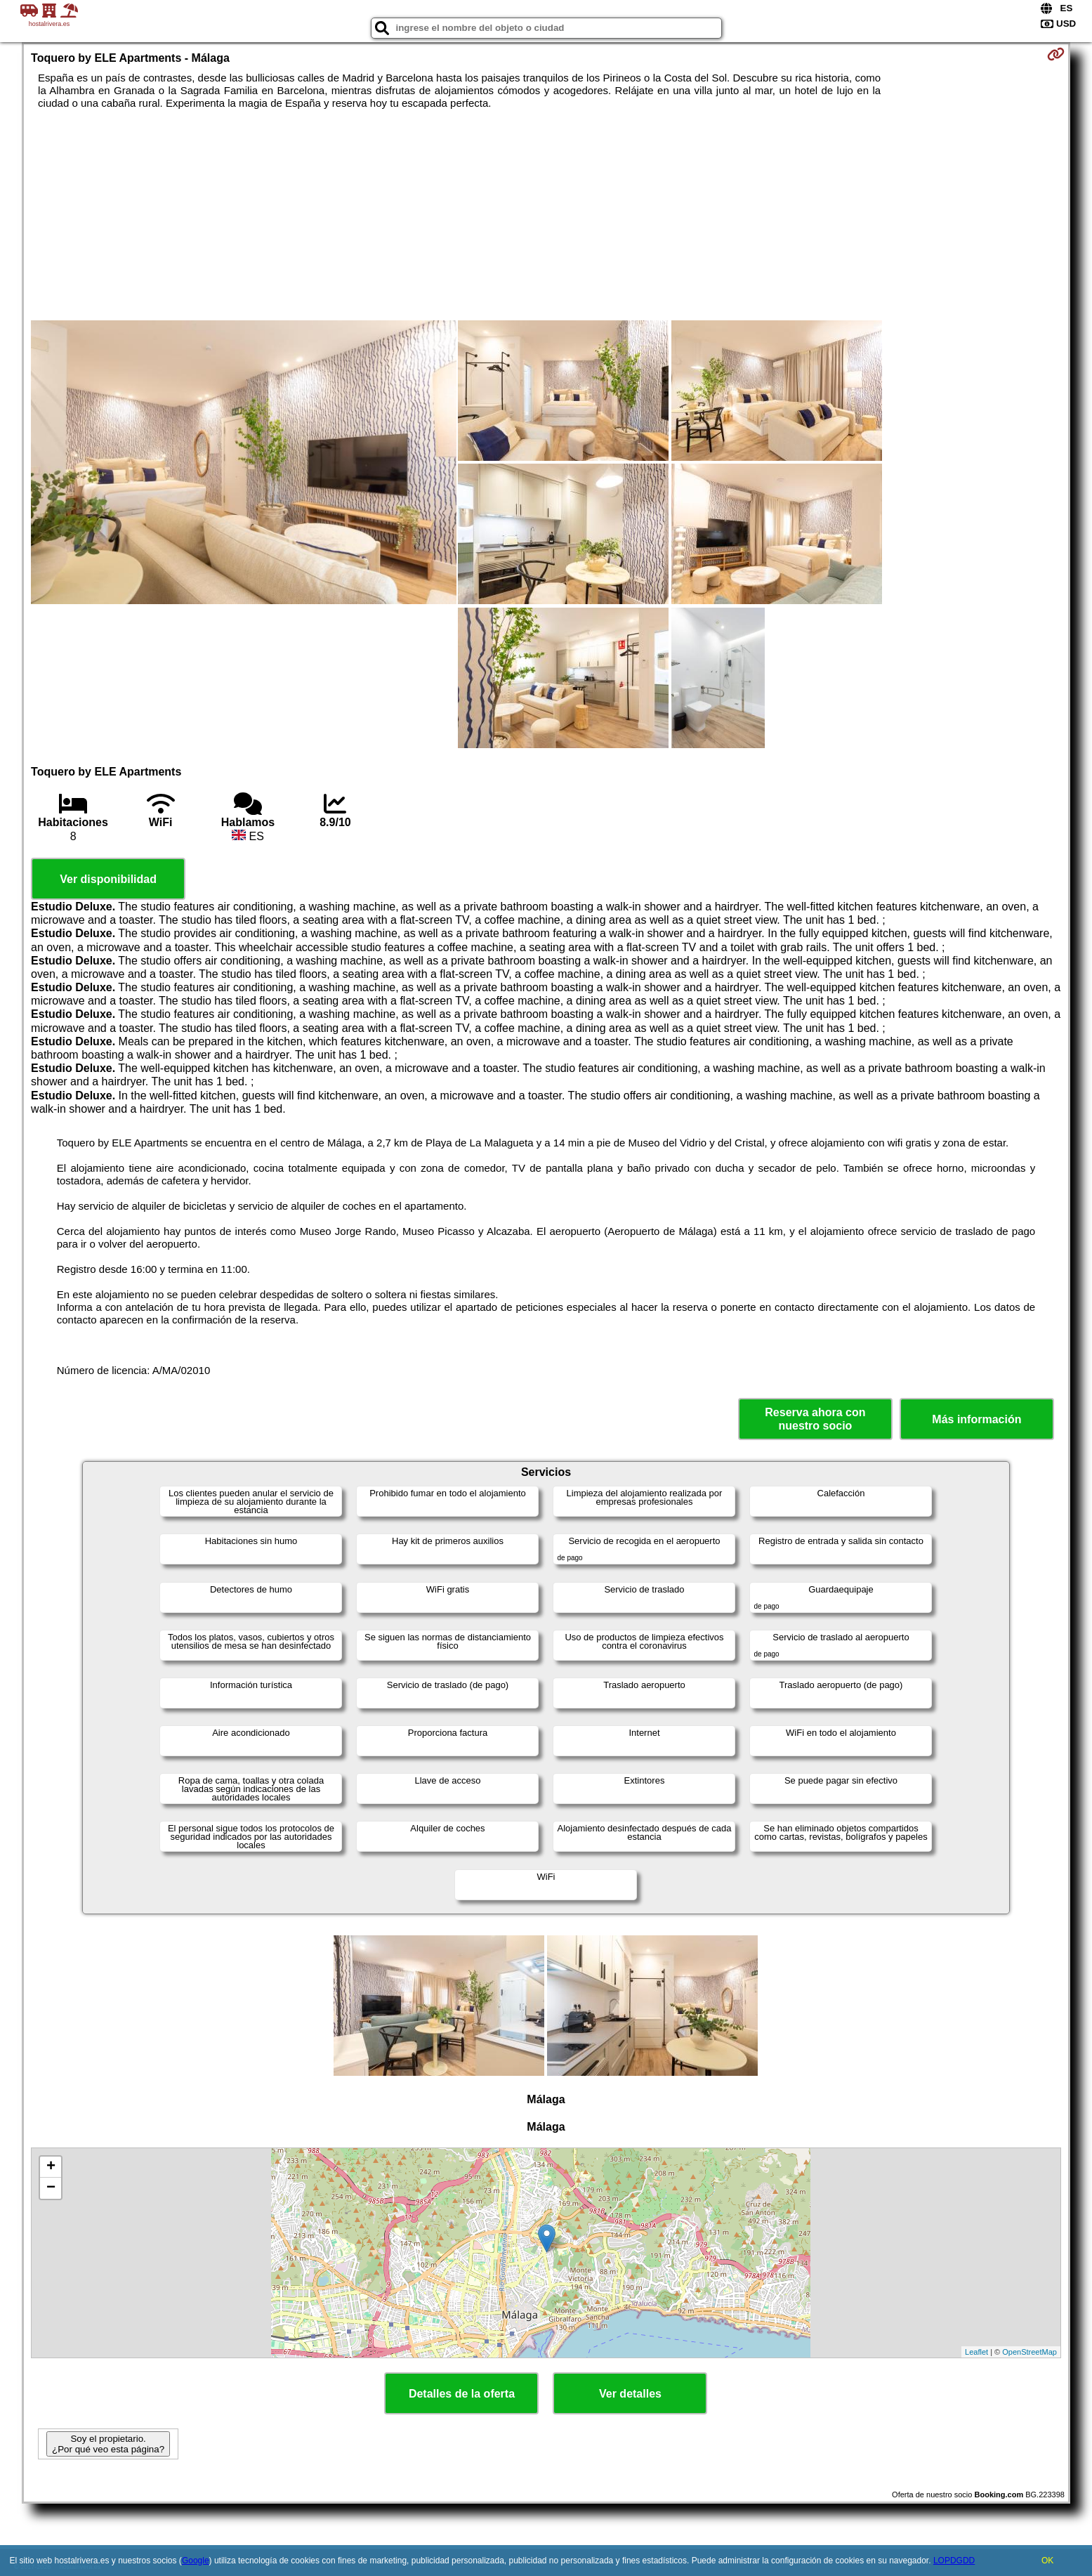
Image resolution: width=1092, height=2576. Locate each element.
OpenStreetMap (1029, 2352)
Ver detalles (630, 2394)
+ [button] (50, 2167)
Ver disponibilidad (108, 879)
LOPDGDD (954, 2560)
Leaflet (976, 2352)
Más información (976, 1419)
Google (195, 2560)
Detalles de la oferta (462, 2394)
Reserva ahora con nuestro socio (815, 1419)
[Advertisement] (545, 215)
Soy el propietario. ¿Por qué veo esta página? (108, 2443)
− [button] (50, 2188)
